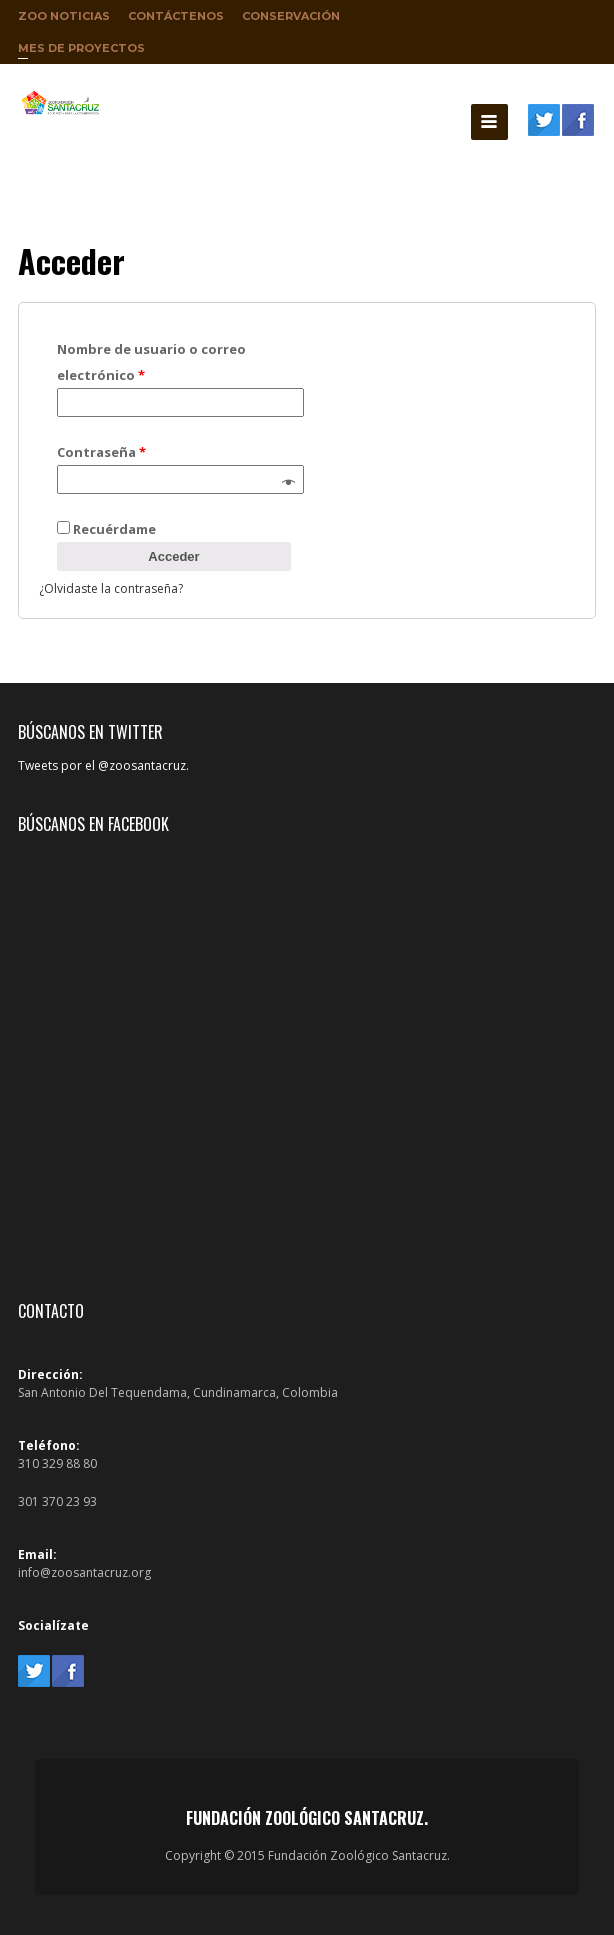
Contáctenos (176, 16)
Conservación (291, 16)
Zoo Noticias (64, 16)
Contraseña (101, 452)
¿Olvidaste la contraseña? (111, 588)
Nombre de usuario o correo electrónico (151, 362)
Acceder (173, 556)
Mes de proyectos (81, 52)
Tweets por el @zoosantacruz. (103, 765)
